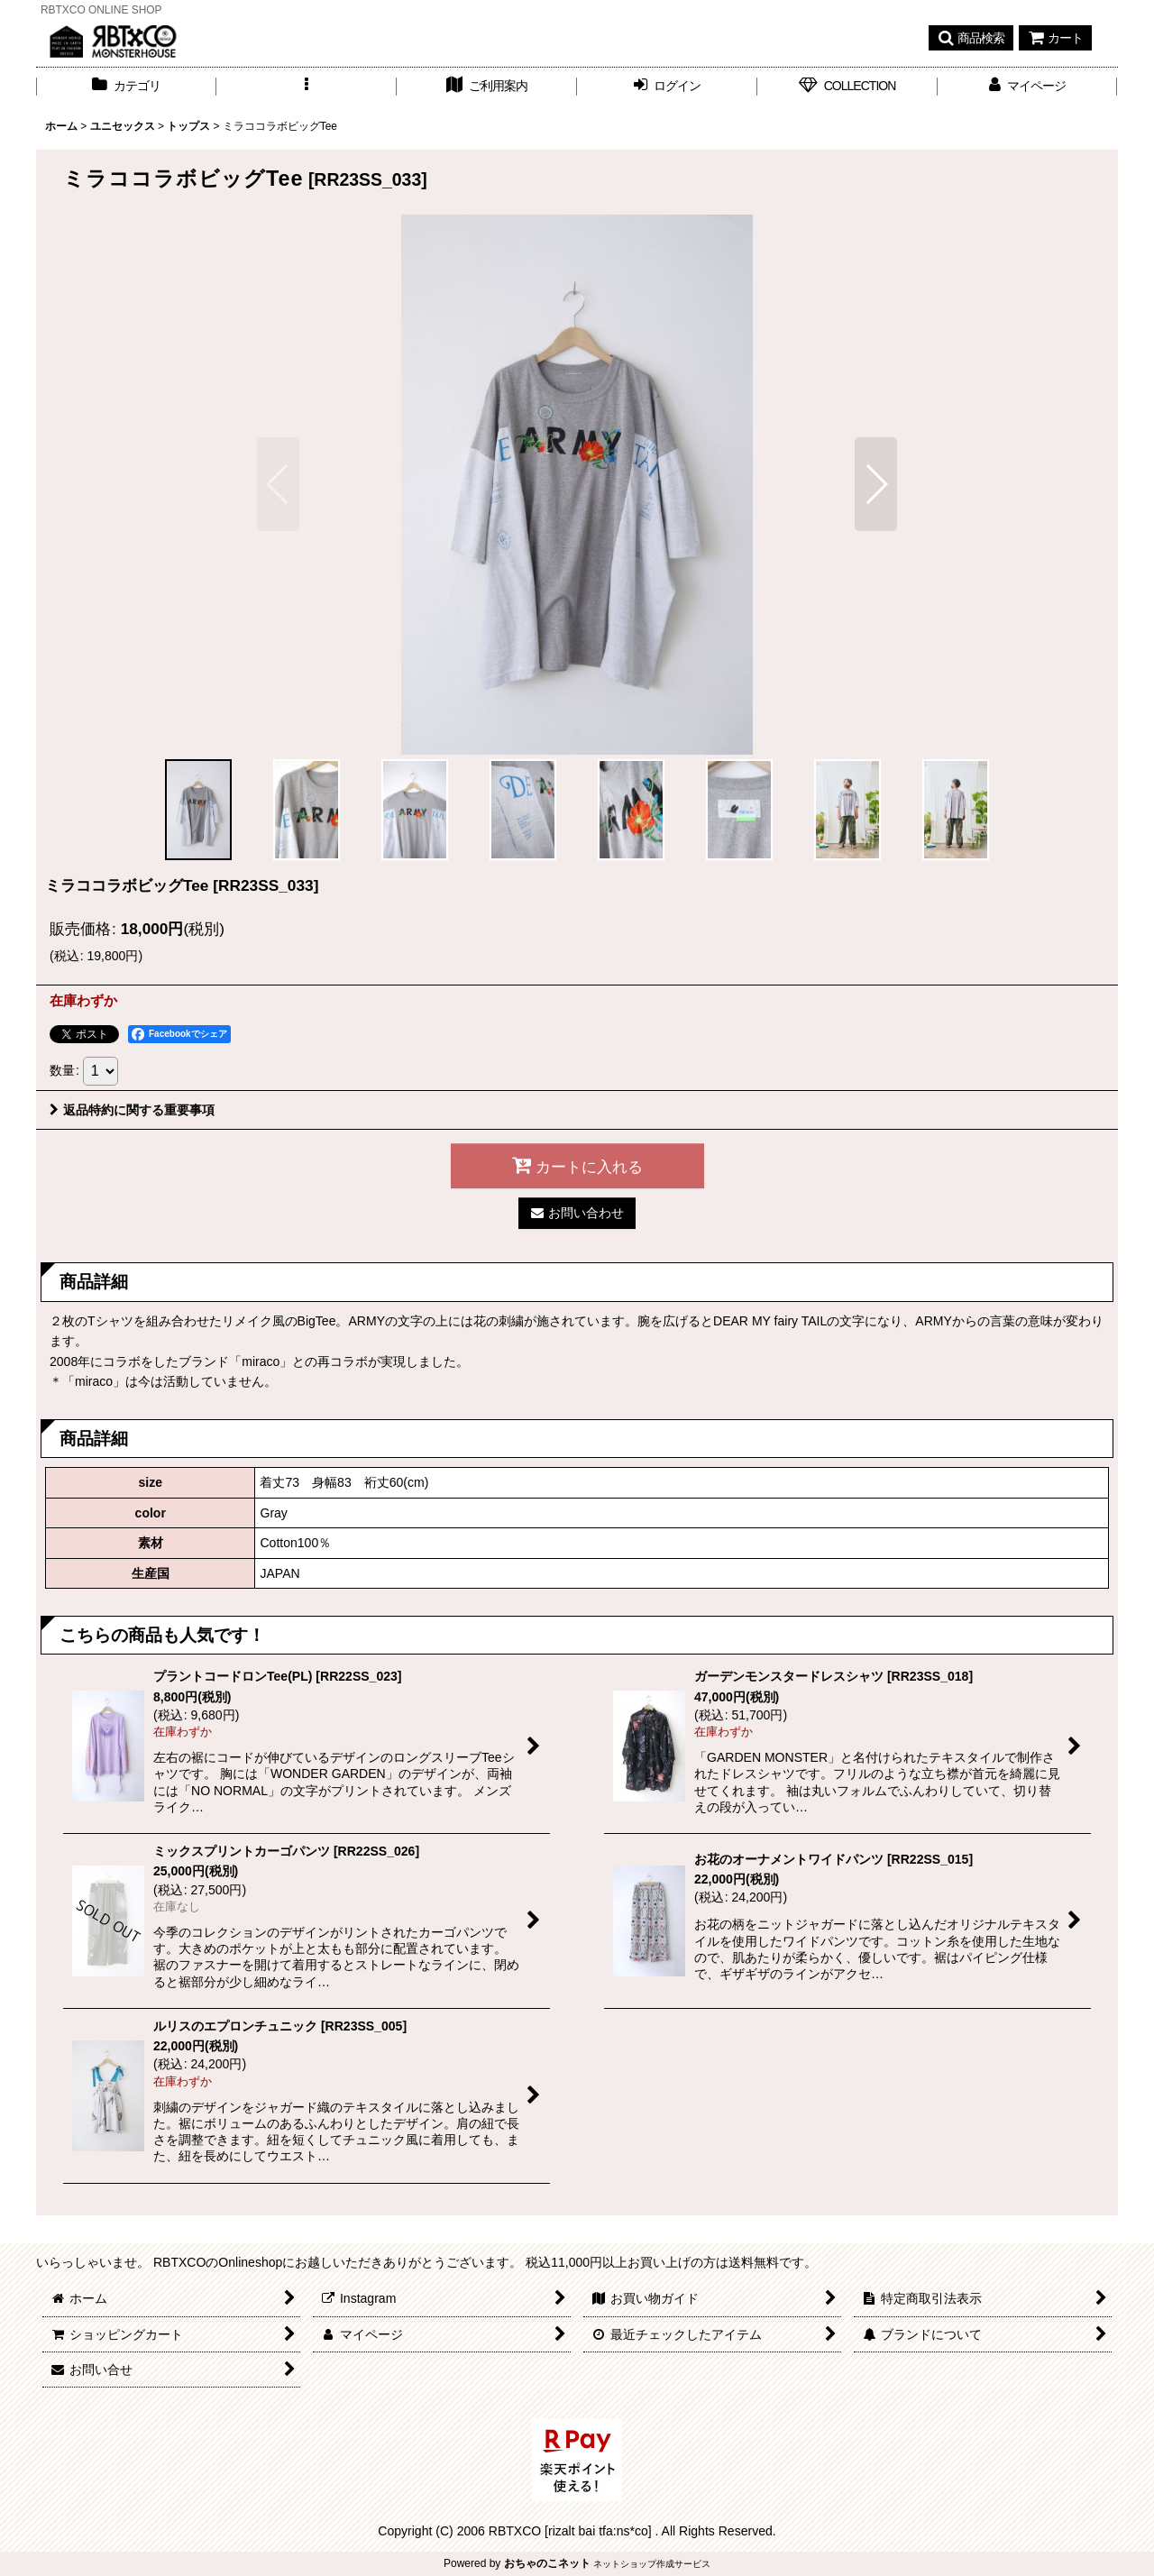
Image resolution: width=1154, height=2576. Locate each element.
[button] (971, 37)
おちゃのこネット (547, 2563)
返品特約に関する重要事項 (132, 1110)
